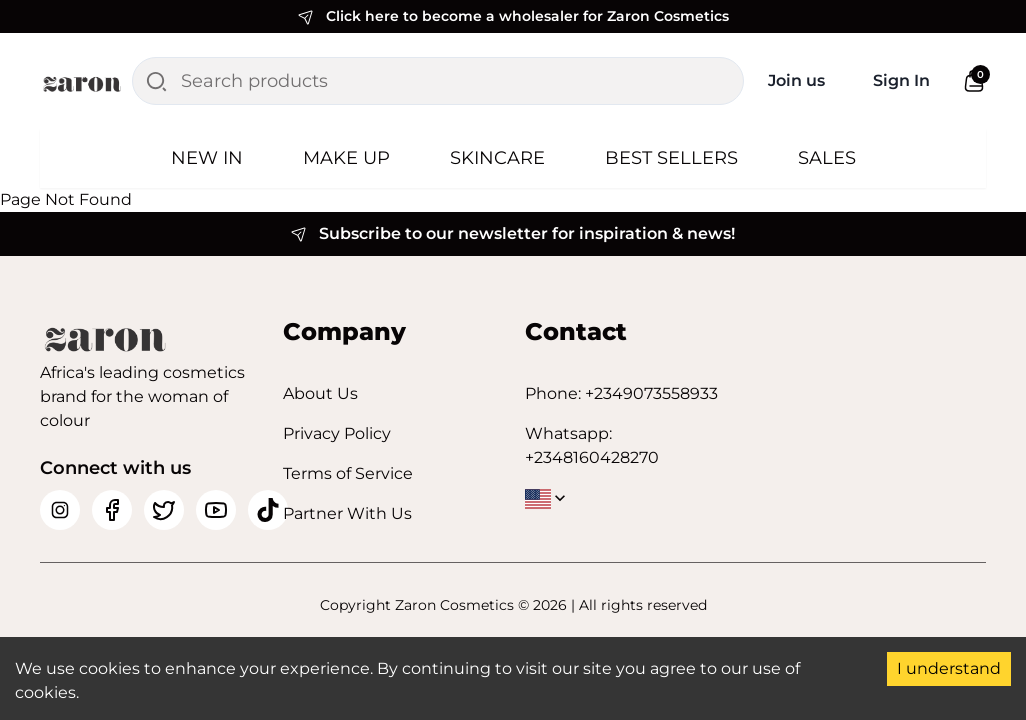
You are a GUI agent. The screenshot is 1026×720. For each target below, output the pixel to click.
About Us (320, 393)
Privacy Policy (337, 433)
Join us (796, 80)
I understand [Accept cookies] (949, 668)
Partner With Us (347, 513)
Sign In (901, 80)
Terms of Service (348, 473)
